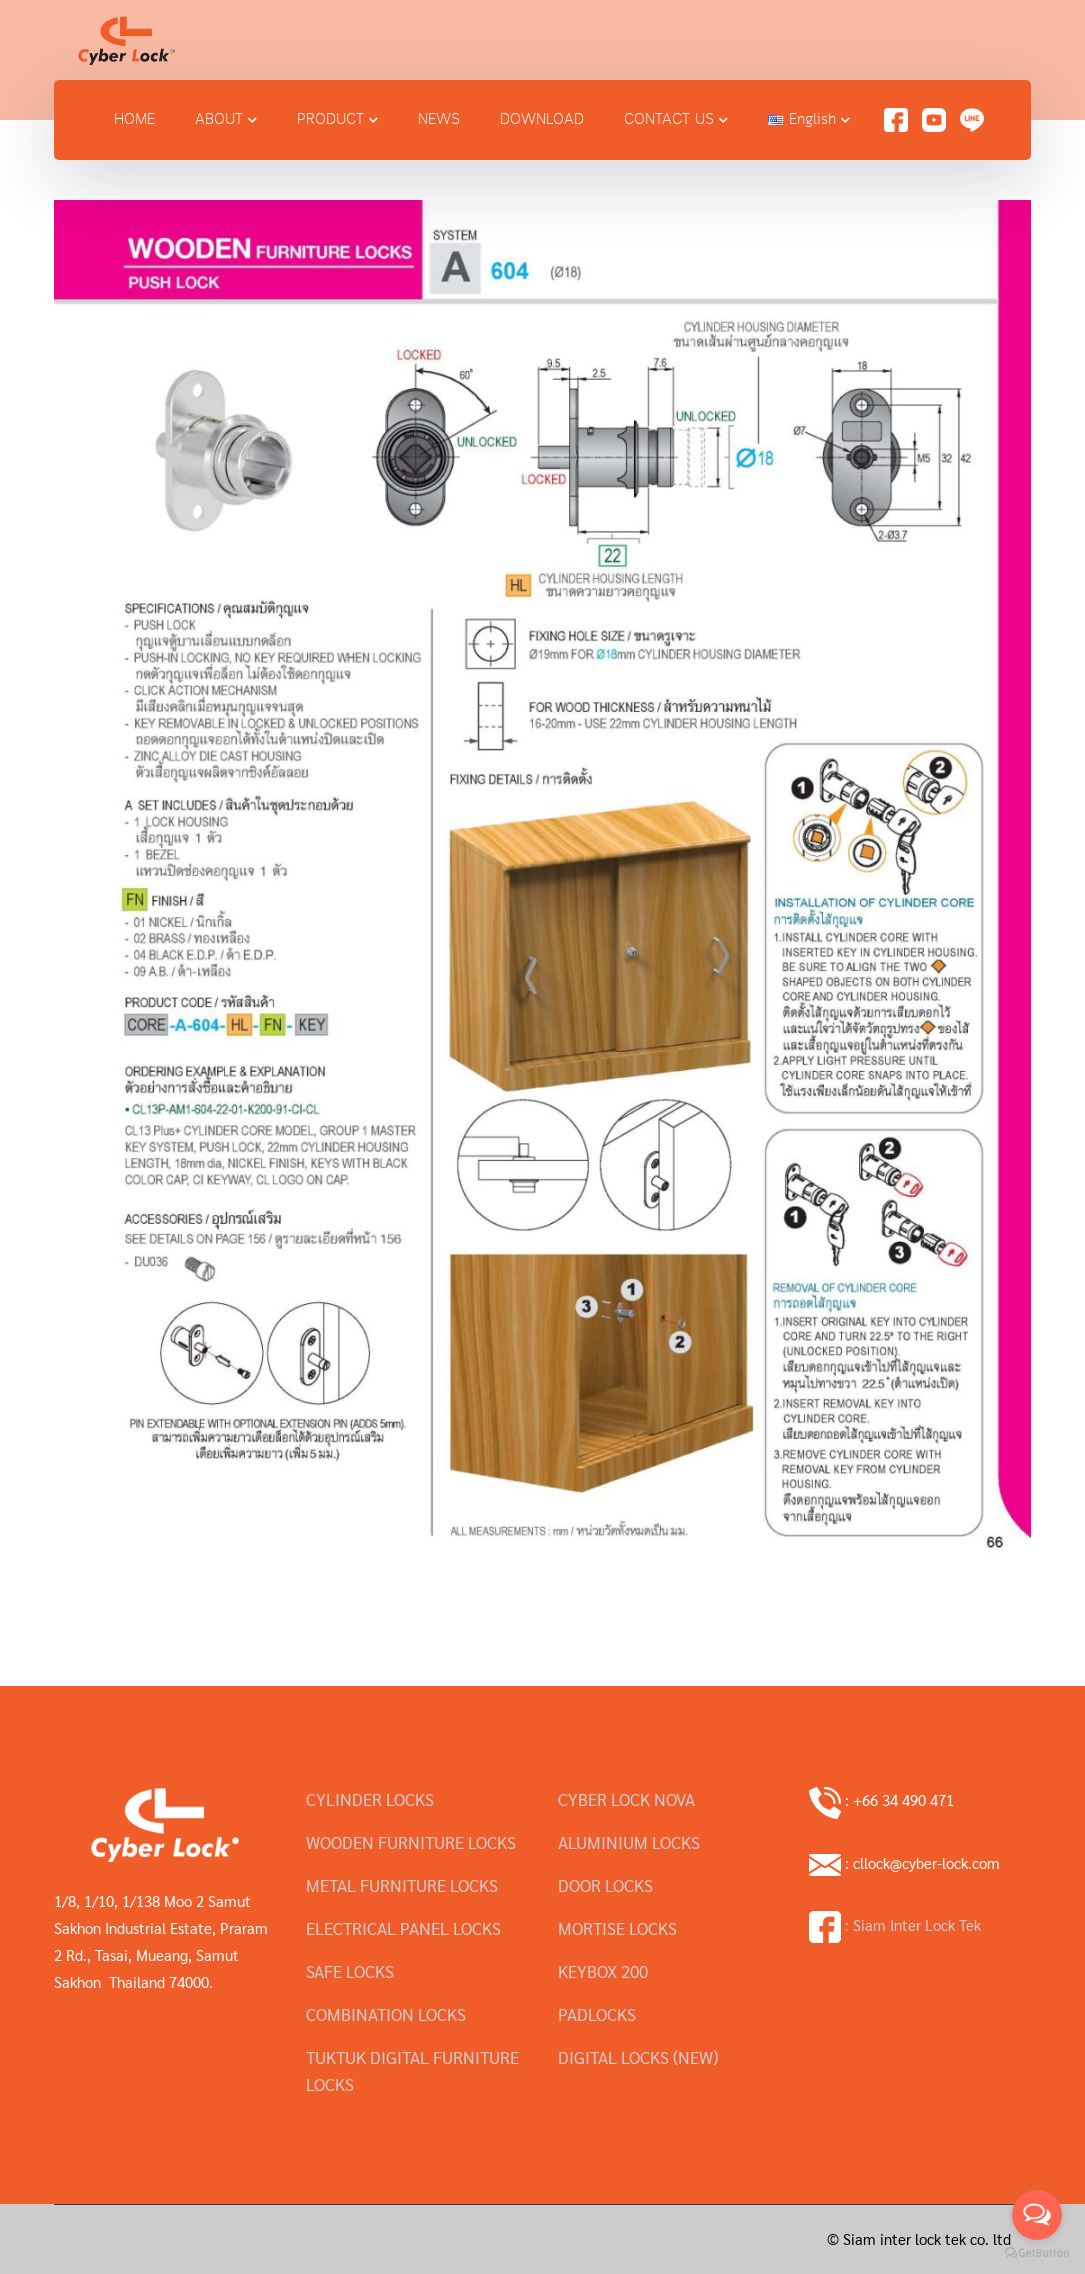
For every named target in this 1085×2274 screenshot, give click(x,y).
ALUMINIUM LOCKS (629, 1842)
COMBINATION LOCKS (386, 2014)
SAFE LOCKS (350, 1971)
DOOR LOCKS (605, 1885)
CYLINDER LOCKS (370, 1799)
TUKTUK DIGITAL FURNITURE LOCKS (412, 2070)
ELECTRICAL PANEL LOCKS (403, 1928)
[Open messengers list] (1037, 2215)
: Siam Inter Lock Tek (895, 1924)
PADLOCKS (597, 2014)
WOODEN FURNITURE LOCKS (411, 1842)
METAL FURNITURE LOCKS (402, 1885)
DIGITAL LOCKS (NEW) (638, 2057)
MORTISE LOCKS (617, 1928)
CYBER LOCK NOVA (626, 1799)
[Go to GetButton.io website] (1037, 2253)
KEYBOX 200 (603, 1971)
